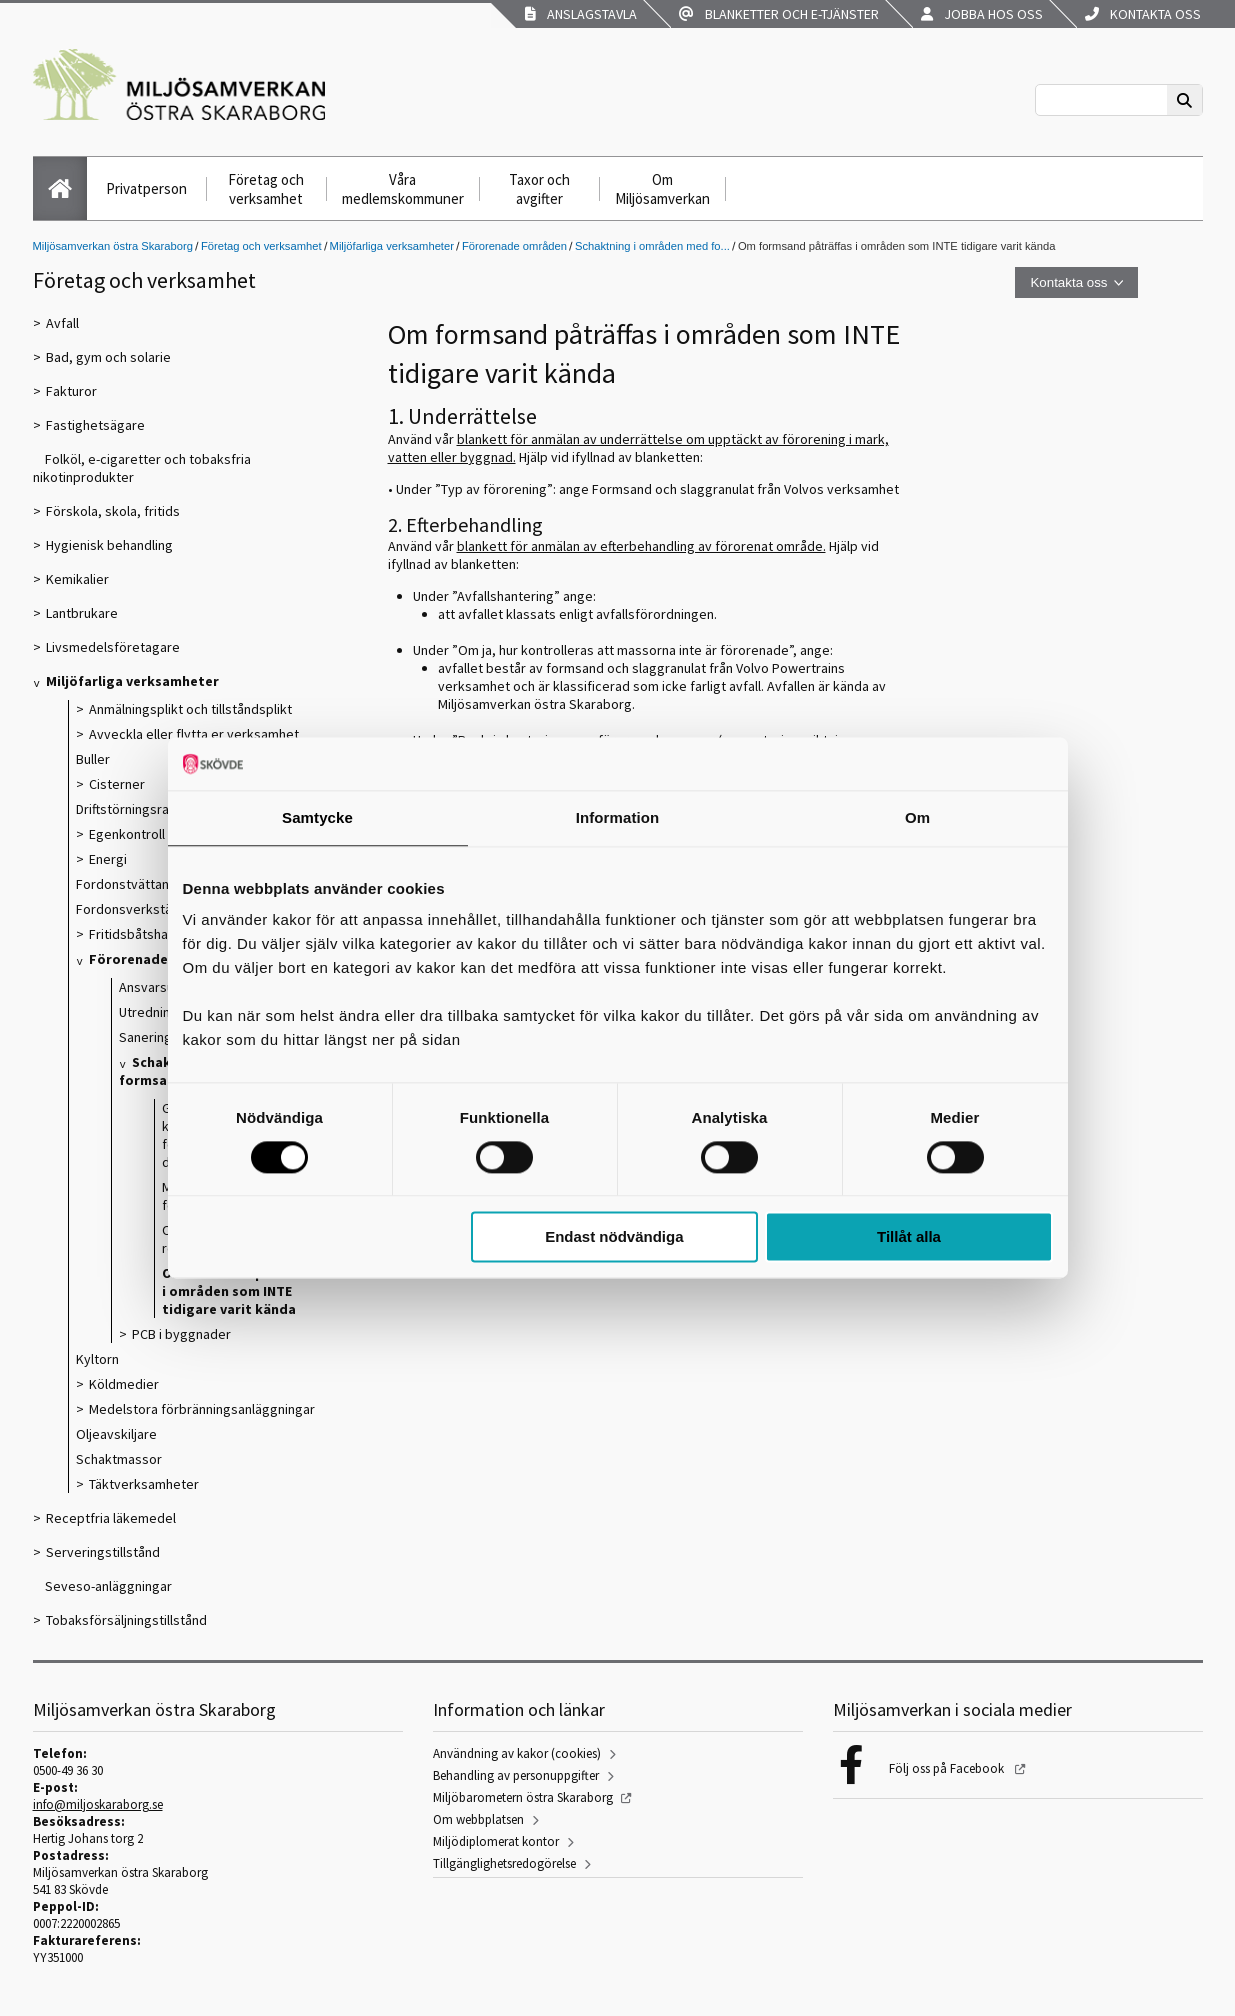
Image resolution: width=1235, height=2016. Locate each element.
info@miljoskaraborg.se (98, 1804)
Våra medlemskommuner (403, 189)
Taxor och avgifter (539, 189)
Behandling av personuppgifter (516, 1775)
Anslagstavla (581, 14)
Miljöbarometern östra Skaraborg (523, 1797)
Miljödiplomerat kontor (496, 1841)
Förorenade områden (514, 246)
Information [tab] (618, 817)
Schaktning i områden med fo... (652, 246)
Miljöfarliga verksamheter (392, 246)
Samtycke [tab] (317, 817)
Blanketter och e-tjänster (779, 14)
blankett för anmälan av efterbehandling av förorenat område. (641, 546)
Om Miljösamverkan (662, 189)
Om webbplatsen (478, 1819)
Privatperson (146, 188)
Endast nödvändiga (614, 1237)
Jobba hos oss (982, 14)
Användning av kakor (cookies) (517, 1753)
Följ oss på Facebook (948, 1768)
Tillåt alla (909, 1237)
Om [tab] (917, 817)
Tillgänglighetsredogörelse (504, 1863)
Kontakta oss (1143, 14)
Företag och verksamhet (266, 189)
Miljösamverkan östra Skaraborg (113, 246)
